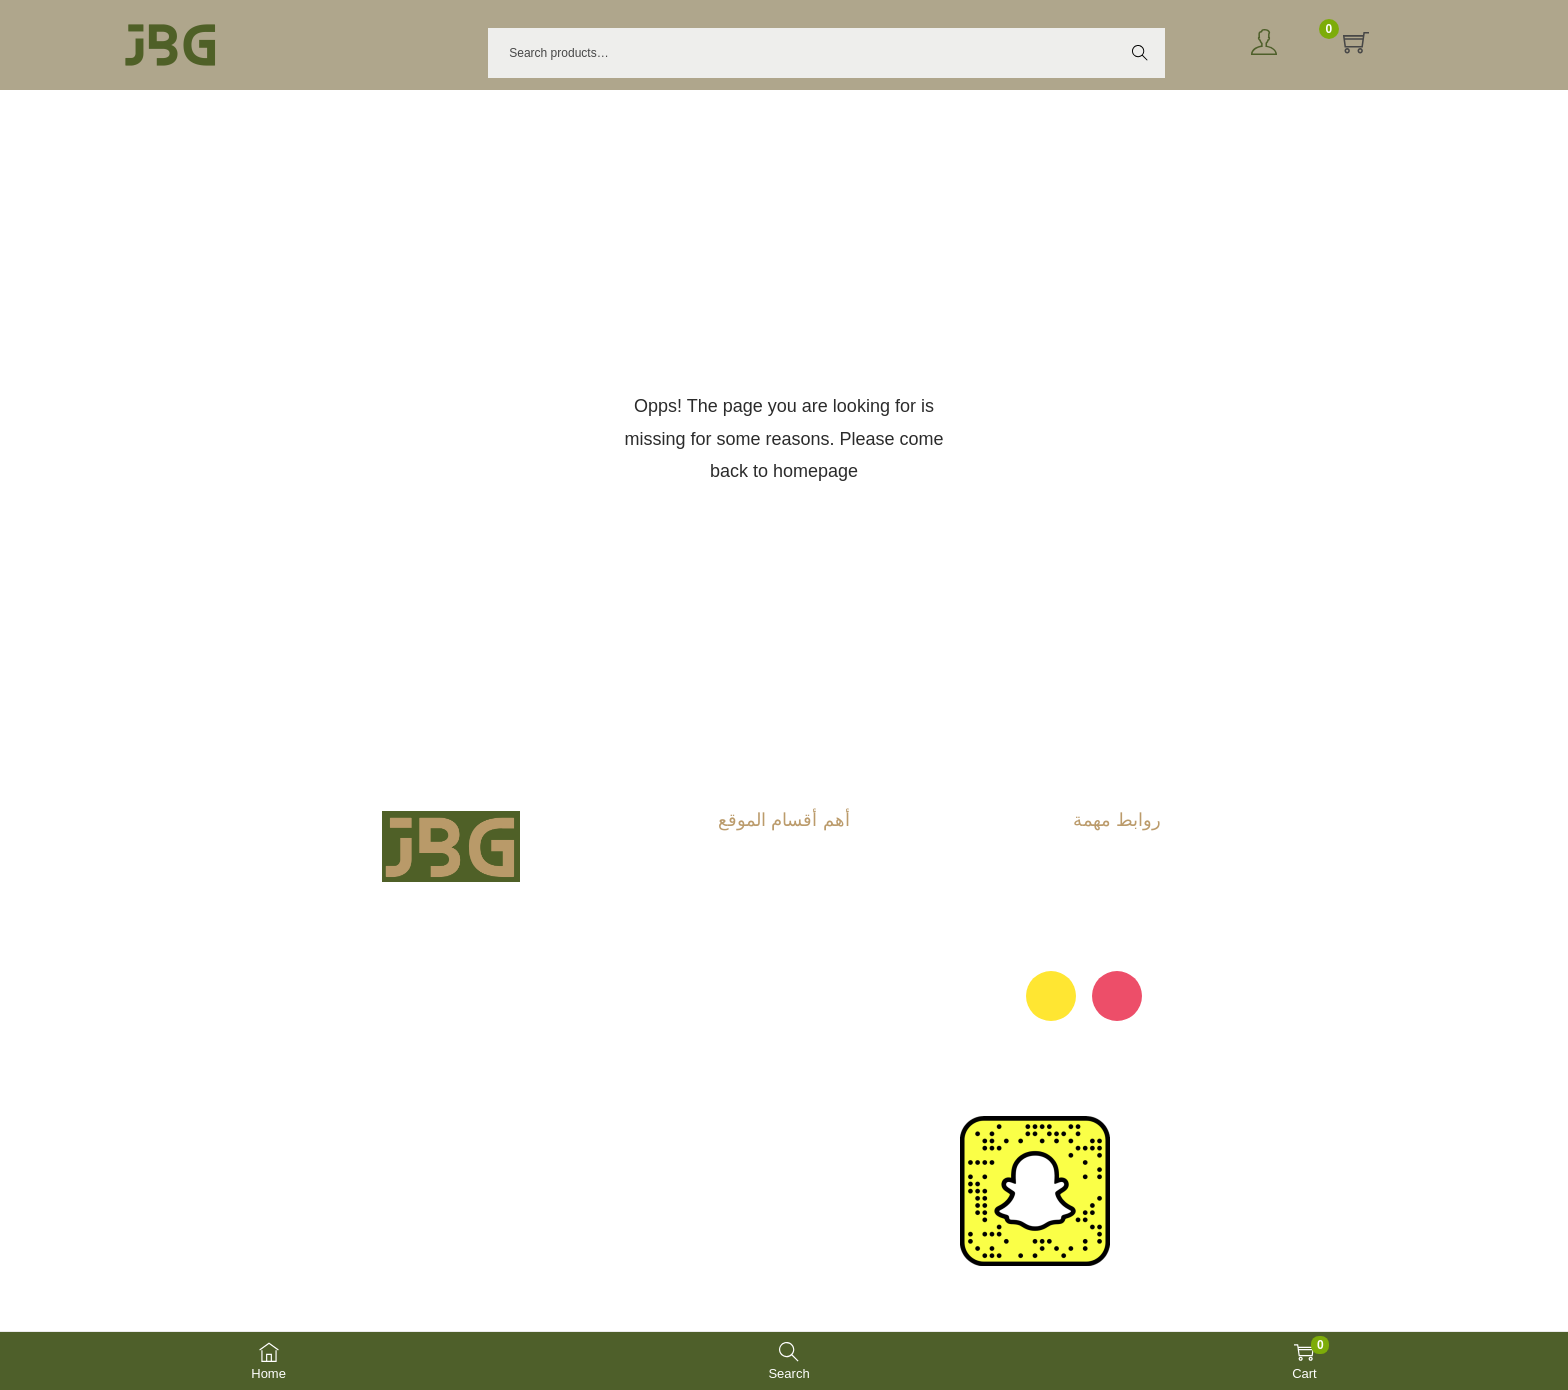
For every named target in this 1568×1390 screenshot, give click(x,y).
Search (1140, 53)
